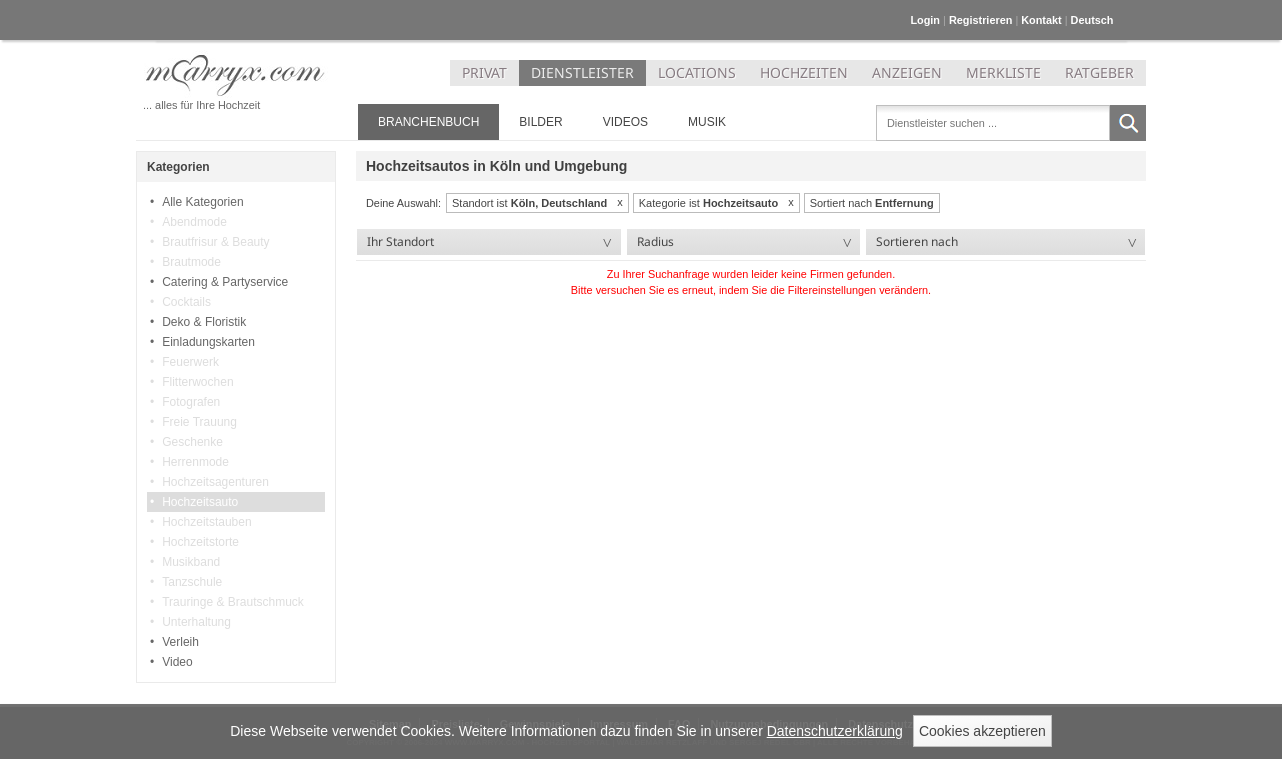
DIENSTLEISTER (582, 72)
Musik (707, 122)
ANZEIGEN (907, 72)
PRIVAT (484, 72)
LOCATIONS (697, 72)
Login (925, 20)
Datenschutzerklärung (835, 731)
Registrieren (980, 20)
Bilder (540, 122)
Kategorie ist (708, 203)
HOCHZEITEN (804, 72)
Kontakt (1041, 20)
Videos (625, 122)
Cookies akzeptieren (982, 731)
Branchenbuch (428, 122)
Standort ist (529, 203)
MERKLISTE (1003, 72)
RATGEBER (1099, 72)
